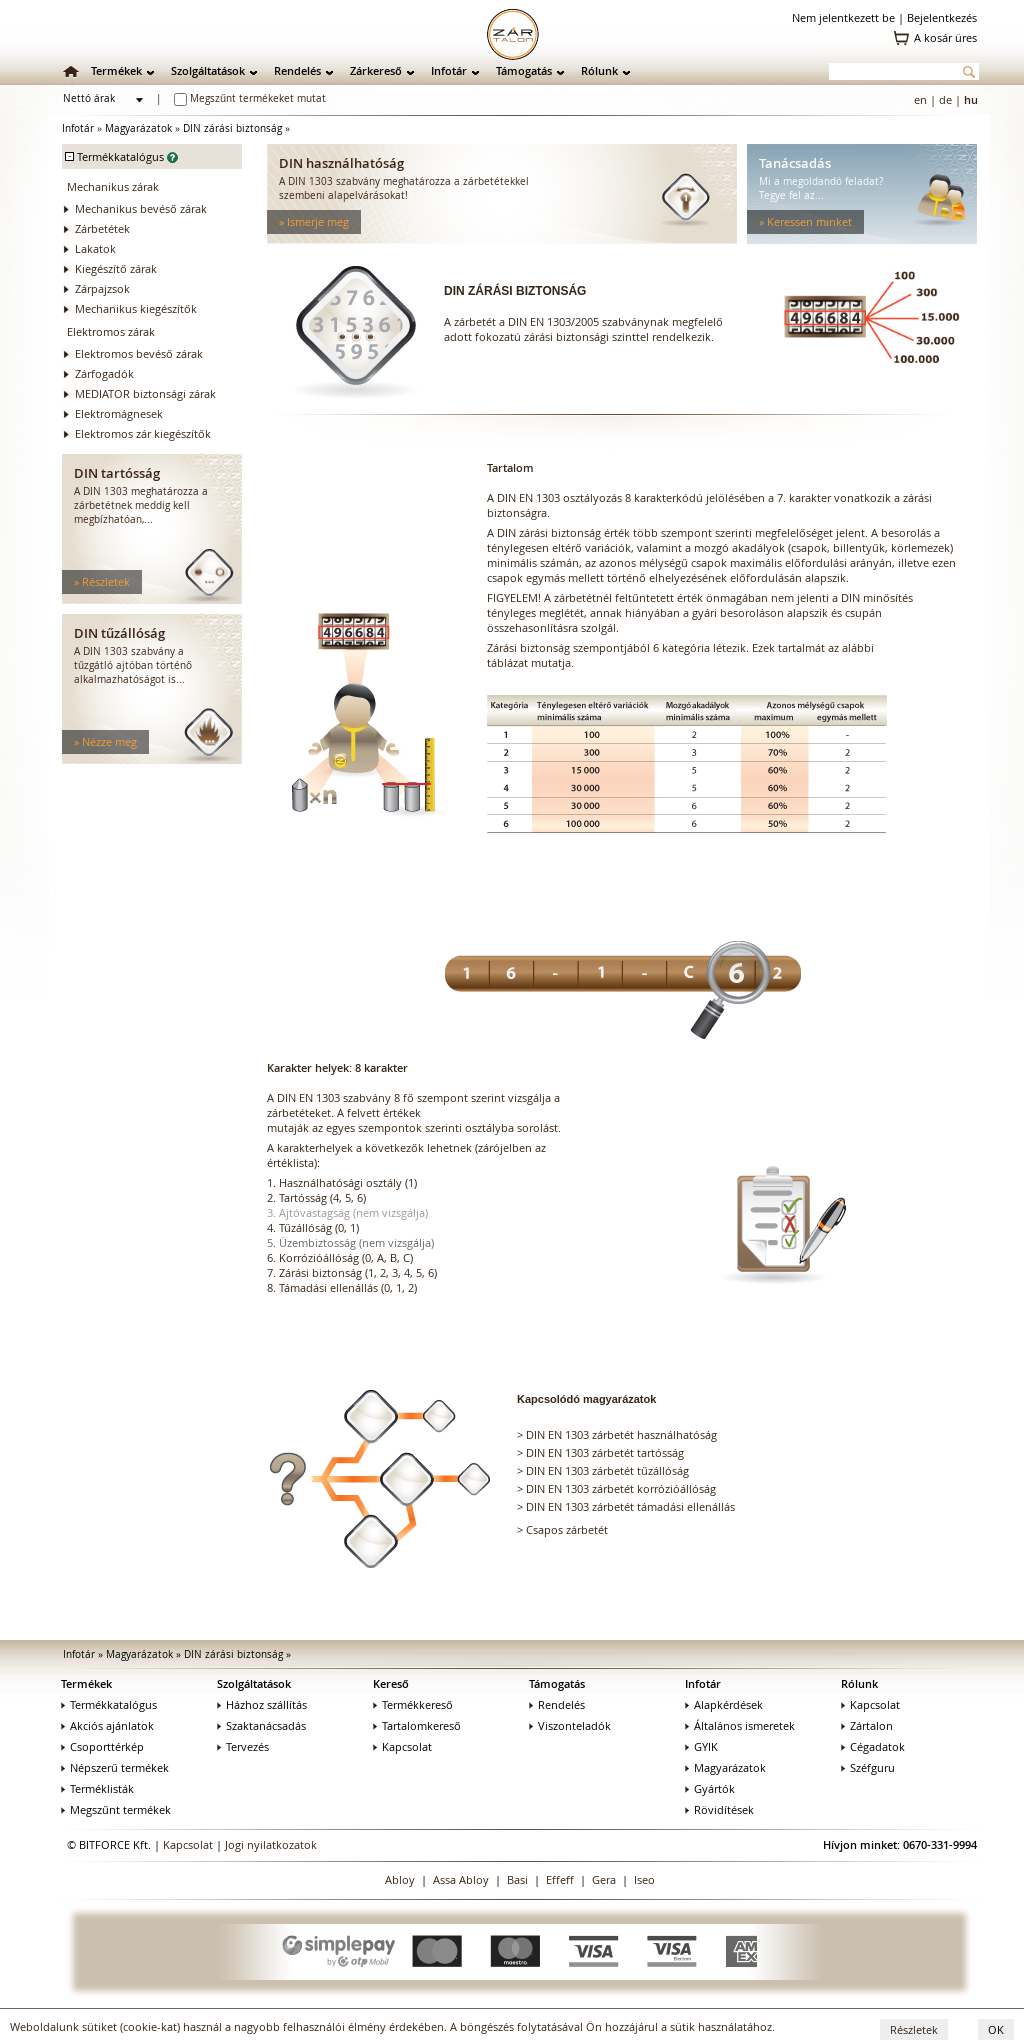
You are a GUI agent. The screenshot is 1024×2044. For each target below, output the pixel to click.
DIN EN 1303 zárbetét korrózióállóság (621, 1488)
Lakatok (95, 248)
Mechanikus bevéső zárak (141, 208)
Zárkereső (376, 70)
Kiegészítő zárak (116, 268)
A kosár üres (945, 37)
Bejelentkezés (942, 17)
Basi (517, 1879)
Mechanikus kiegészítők (136, 308)
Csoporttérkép (102, 1746)
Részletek (914, 2029)
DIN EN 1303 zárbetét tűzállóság (607, 1470)
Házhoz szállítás (262, 1704)
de (945, 99)
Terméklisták (97, 1788)
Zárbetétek (102, 228)
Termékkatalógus (109, 1704)
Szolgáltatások (208, 70)
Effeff (560, 1879)
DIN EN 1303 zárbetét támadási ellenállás (630, 1506)
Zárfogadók (104, 373)
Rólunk (599, 70)
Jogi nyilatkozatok (271, 1844)
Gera (604, 1879)
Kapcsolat (402, 1746)
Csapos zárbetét (567, 1529)
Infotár (449, 70)
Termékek (116, 70)
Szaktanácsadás (261, 1725)
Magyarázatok (138, 128)
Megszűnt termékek (116, 1809)
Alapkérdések (724, 1704)
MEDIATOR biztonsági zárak (145, 393)
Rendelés (297, 70)
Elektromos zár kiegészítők (143, 433)
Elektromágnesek (119, 413)
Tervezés (243, 1746)
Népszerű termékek (115, 1767)
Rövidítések (719, 1809)
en (920, 99)
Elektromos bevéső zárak (139, 353)
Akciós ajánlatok (107, 1725)
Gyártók (710, 1788)
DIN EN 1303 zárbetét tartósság (605, 1452)
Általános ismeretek (740, 1725)
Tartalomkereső (417, 1725)
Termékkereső (413, 1704)
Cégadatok (873, 1746)
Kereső (391, 1683)
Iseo (644, 1879)
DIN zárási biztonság (232, 128)
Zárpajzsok (102, 288)
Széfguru (868, 1767)
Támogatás (524, 70)
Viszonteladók (570, 1725)
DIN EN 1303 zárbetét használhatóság (621, 1434)
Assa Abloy (461, 1879)
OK (996, 2029)
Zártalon (867, 1725)
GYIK (701, 1746)
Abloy (400, 1879)
